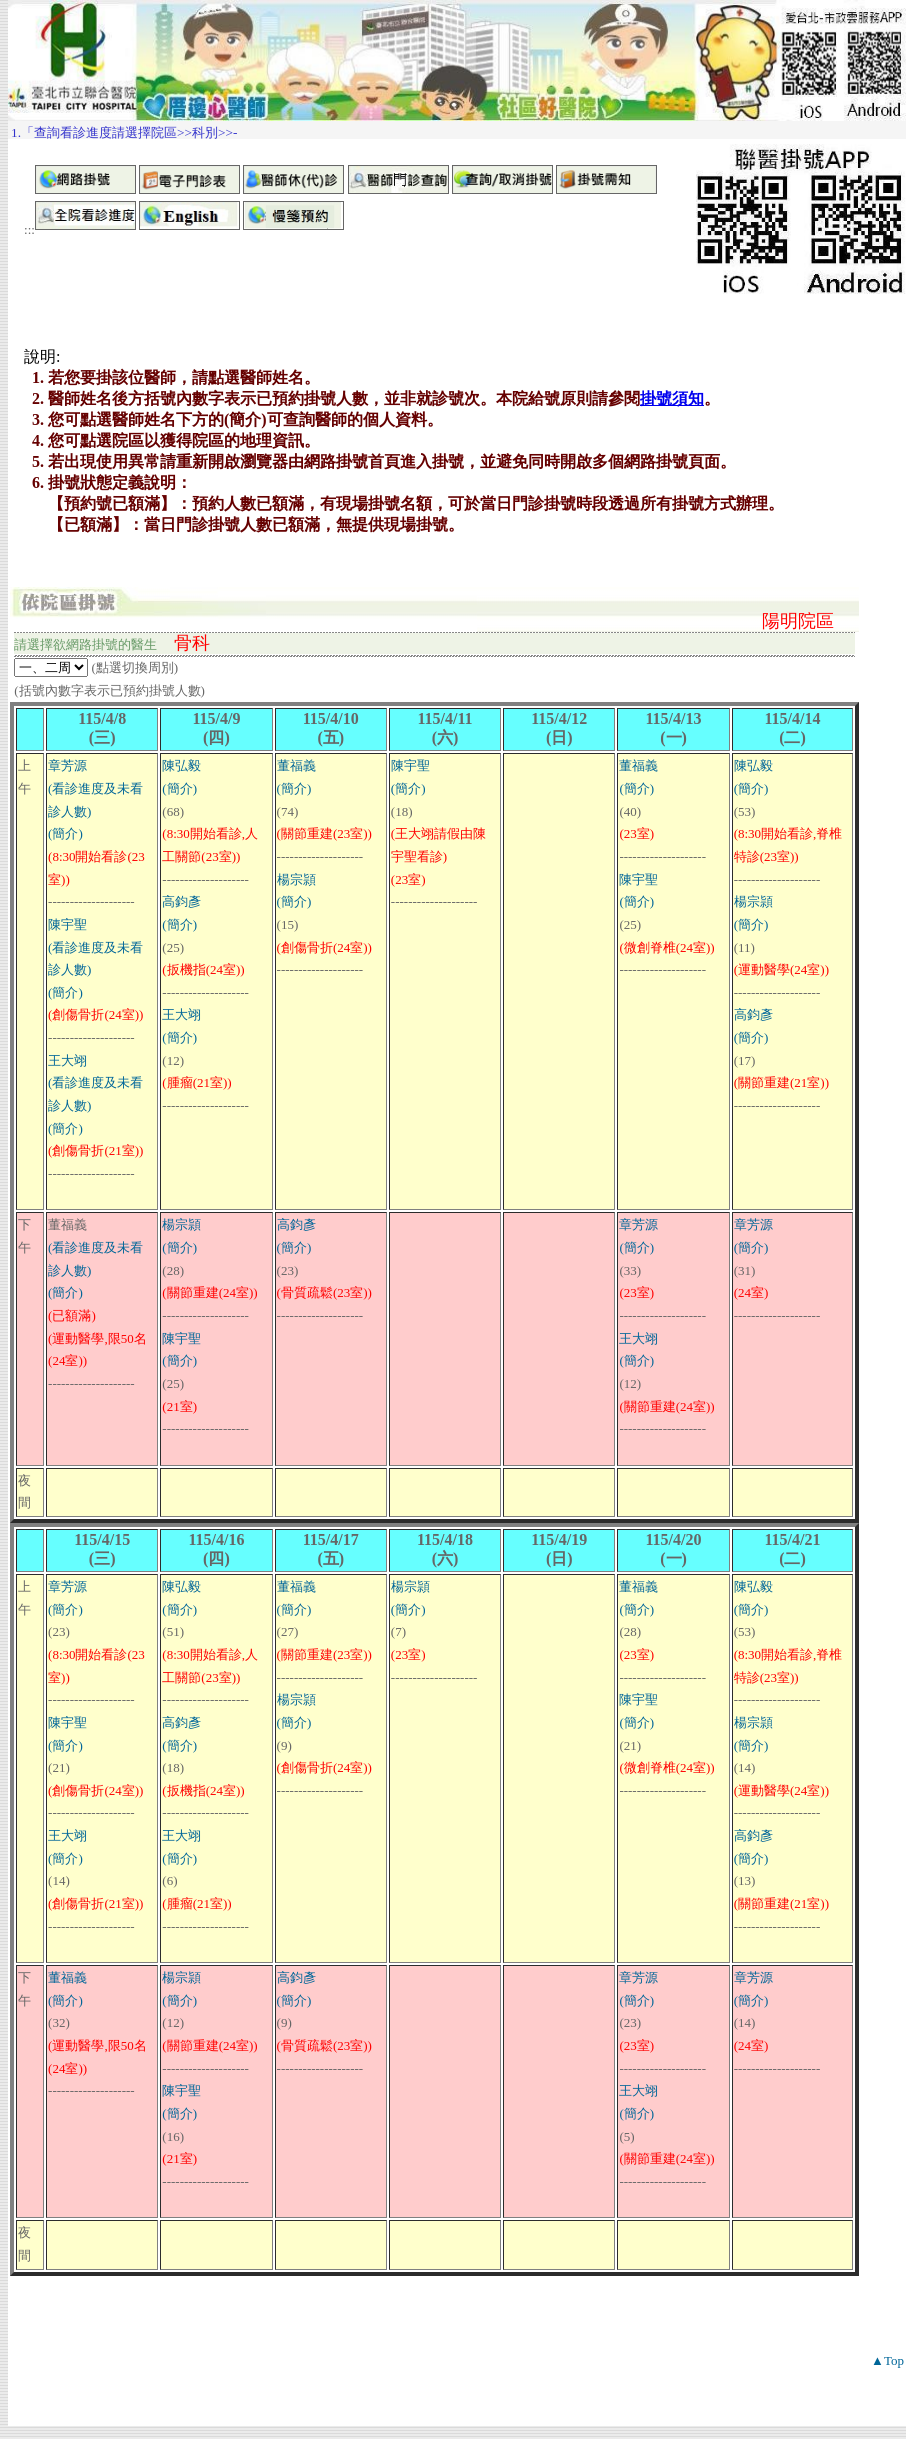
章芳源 (67, 765)
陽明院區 (798, 621)
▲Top (887, 2360)
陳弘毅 (181, 765)
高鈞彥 (181, 901)
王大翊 (67, 1060)
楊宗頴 (296, 879)
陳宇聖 (67, 924)
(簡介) (65, 833)
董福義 (296, 765)
